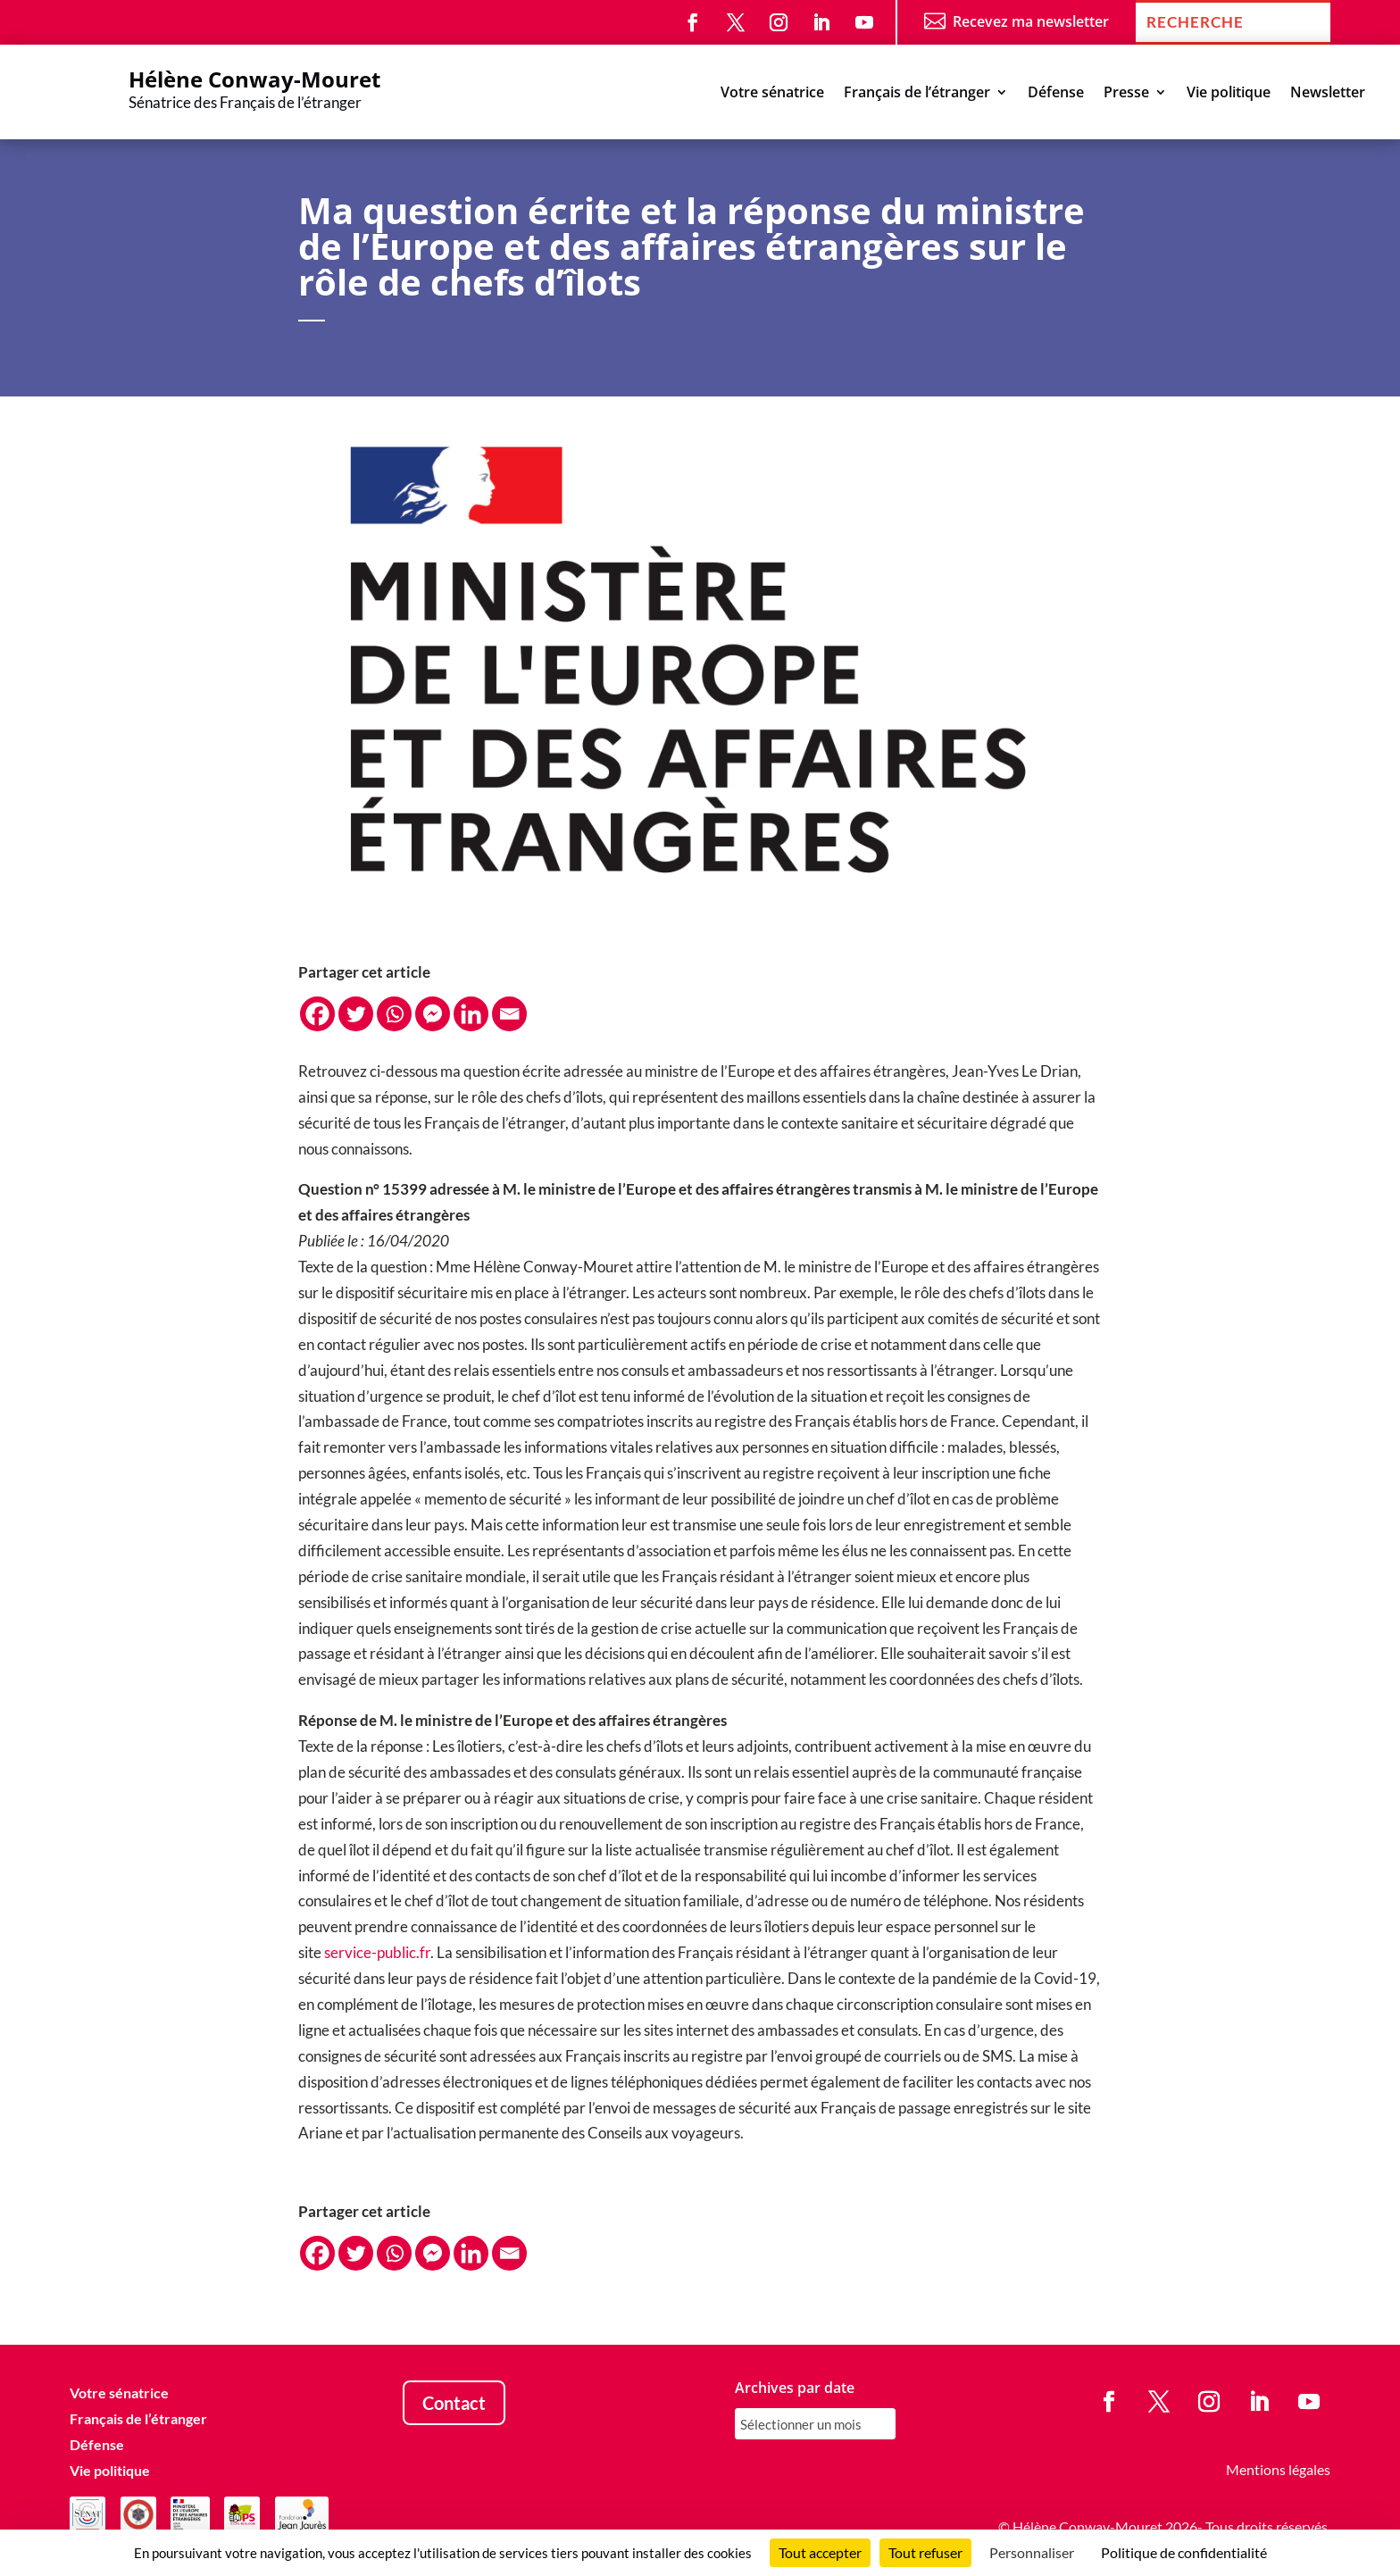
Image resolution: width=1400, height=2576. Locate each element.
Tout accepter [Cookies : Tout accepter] (820, 2552)
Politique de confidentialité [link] (1184, 2552)
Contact (454, 2402)
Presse (1126, 94)
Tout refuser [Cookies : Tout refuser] (925, 2552)
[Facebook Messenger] (432, 1013)
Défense (1056, 94)
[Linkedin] (471, 1013)
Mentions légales (1278, 2469)
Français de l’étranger (917, 94)
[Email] (509, 1013)
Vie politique (1229, 94)
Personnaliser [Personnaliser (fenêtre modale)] (1031, 2552)
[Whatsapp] (394, 1013)
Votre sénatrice (772, 94)
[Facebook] (317, 1013)
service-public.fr (377, 1952)
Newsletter (1327, 94)
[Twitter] (355, 1013)
